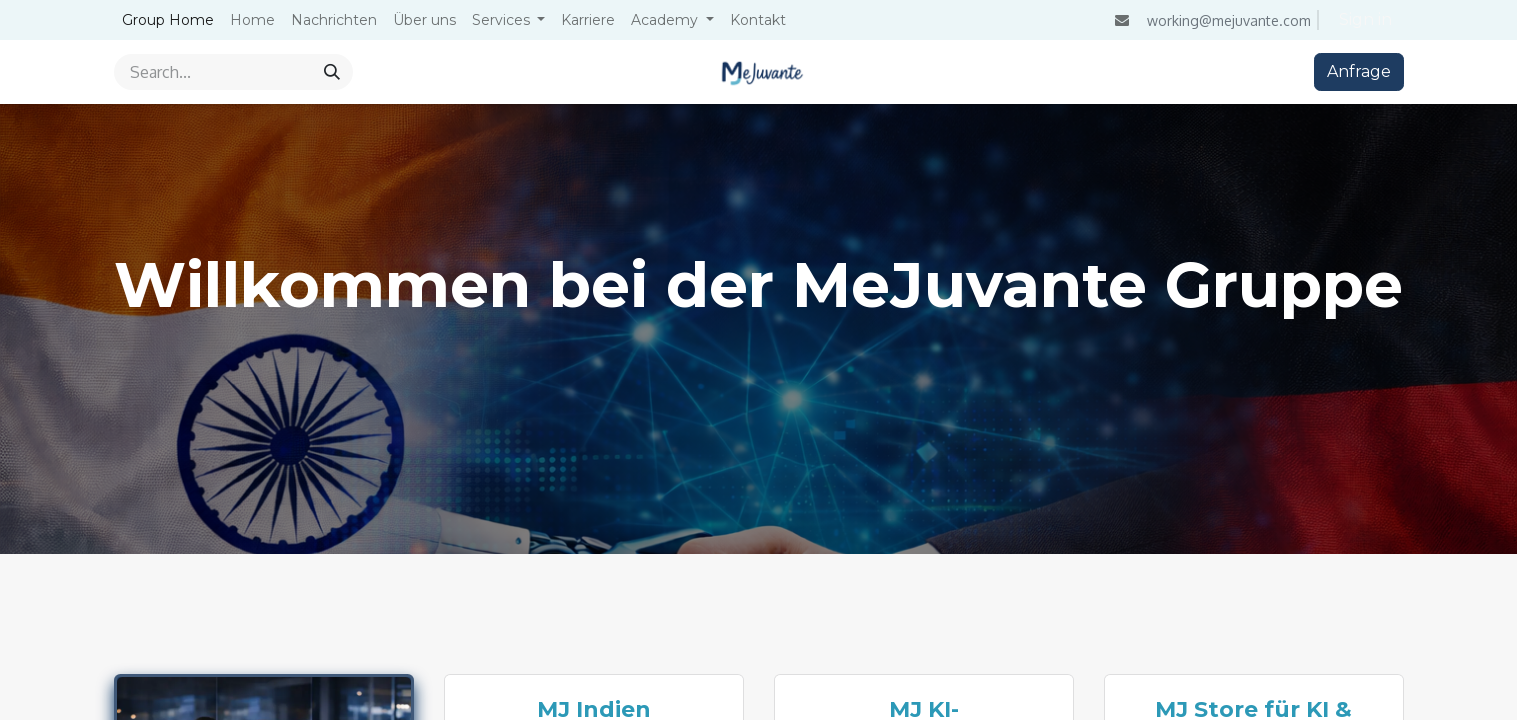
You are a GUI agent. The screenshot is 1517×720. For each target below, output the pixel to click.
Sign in (1365, 19)
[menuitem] (168, 20)
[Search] (332, 72)
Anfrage (1359, 71)
